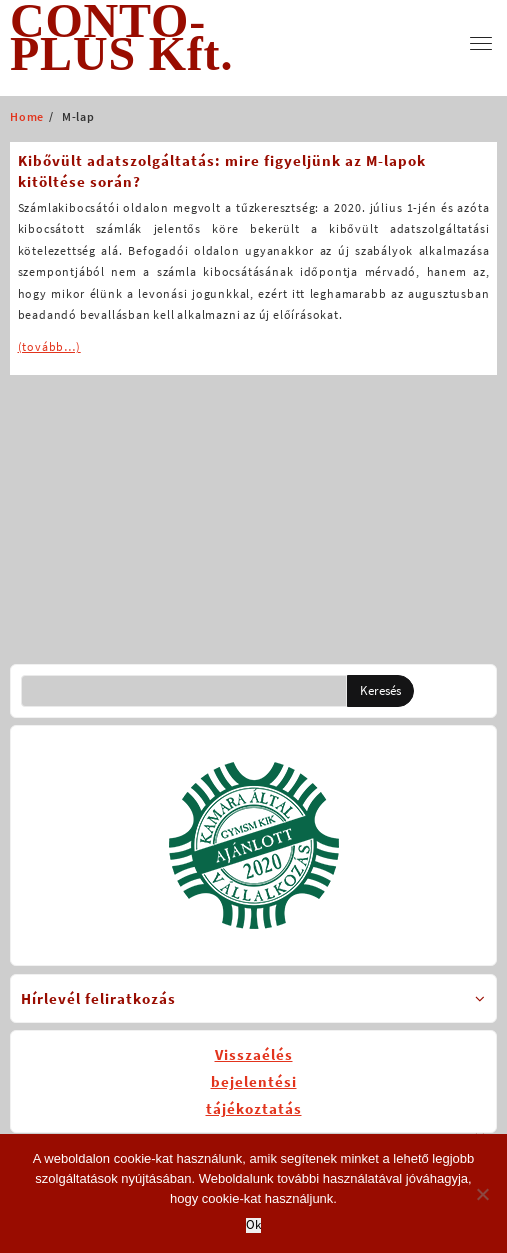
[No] (482, 1194)
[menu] (481, 43)
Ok (253, 1225)
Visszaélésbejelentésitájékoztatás (254, 1081)
